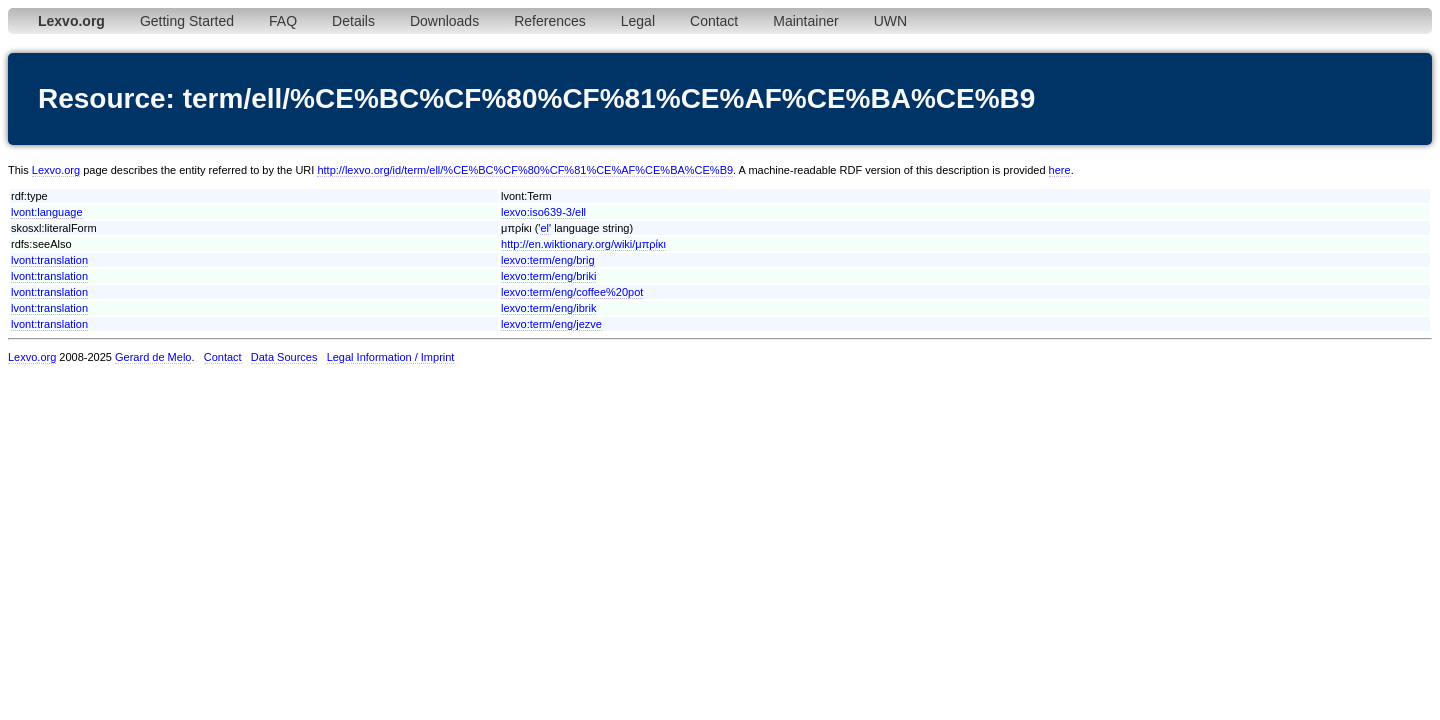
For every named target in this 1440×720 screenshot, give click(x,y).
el (544, 228)
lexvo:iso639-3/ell (543, 212)
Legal (638, 21)
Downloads (444, 21)
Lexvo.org (56, 170)
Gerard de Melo (153, 357)
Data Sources (284, 357)
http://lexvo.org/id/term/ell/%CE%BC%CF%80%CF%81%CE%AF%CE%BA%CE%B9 (525, 170)
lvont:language (47, 212)
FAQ (283, 21)
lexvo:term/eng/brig (548, 260)
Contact (714, 21)
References (550, 21)
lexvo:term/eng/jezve (551, 324)
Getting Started (187, 21)
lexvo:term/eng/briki (548, 276)
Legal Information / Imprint (391, 357)
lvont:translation (49, 260)
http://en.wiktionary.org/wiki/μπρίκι (583, 244)
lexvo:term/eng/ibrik (548, 308)
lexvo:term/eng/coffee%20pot (572, 292)
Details (353, 21)
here (1060, 170)
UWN (890, 21)
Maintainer (805, 21)
